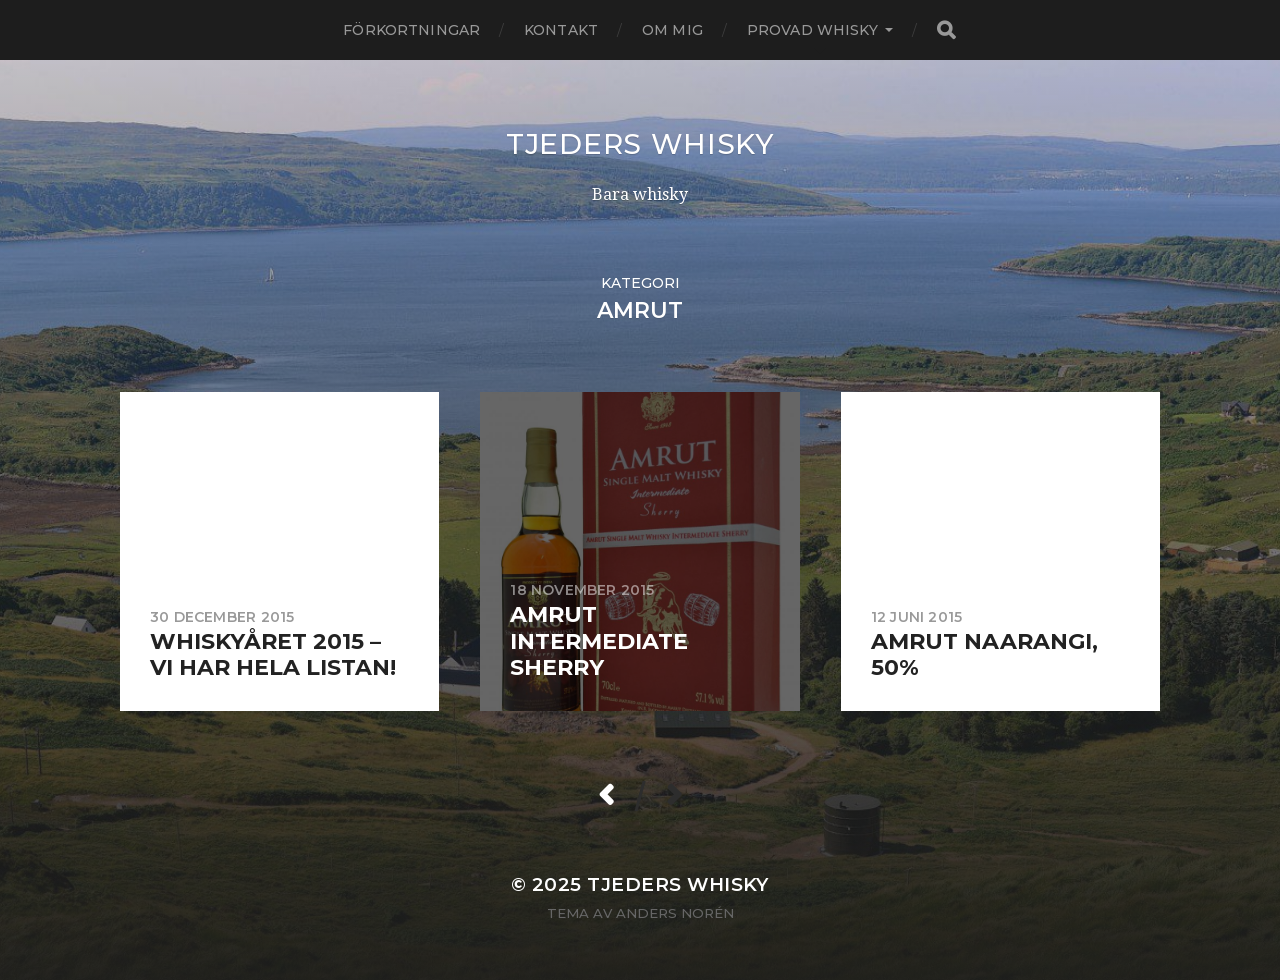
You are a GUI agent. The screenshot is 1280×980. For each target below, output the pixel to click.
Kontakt (561, 30)
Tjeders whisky (640, 144)
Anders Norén (675, 913)
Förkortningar (411, 30)
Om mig (672, 30)
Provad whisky (812, 30)
